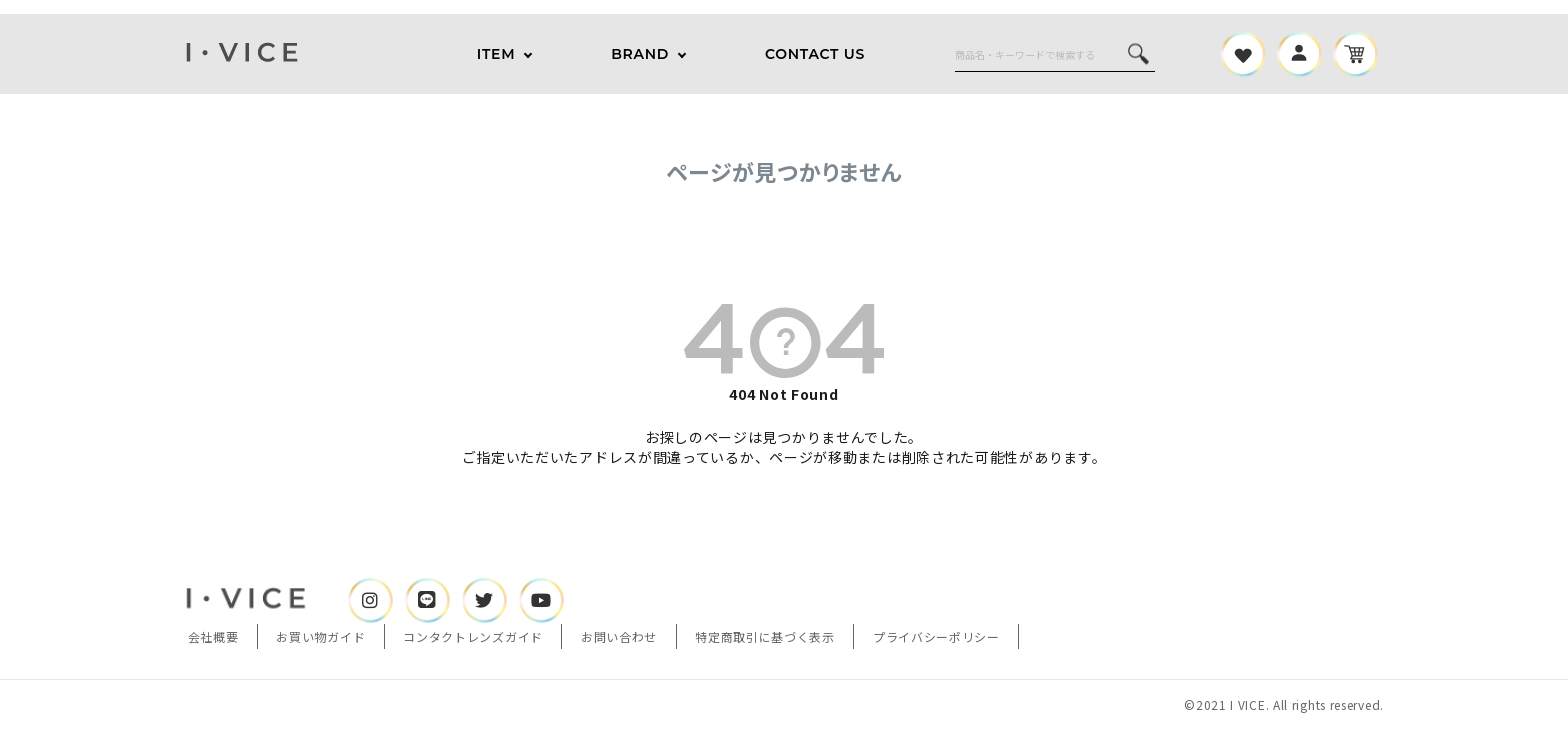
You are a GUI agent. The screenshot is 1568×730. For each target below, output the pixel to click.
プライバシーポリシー (936, 636)
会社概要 (213, 636)
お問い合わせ (619, 636)
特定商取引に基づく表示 (765, 636)
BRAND (640, 54)
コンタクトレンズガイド (473, 636)
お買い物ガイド (320, 636)
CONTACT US (815, 54)
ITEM (496, 54)
